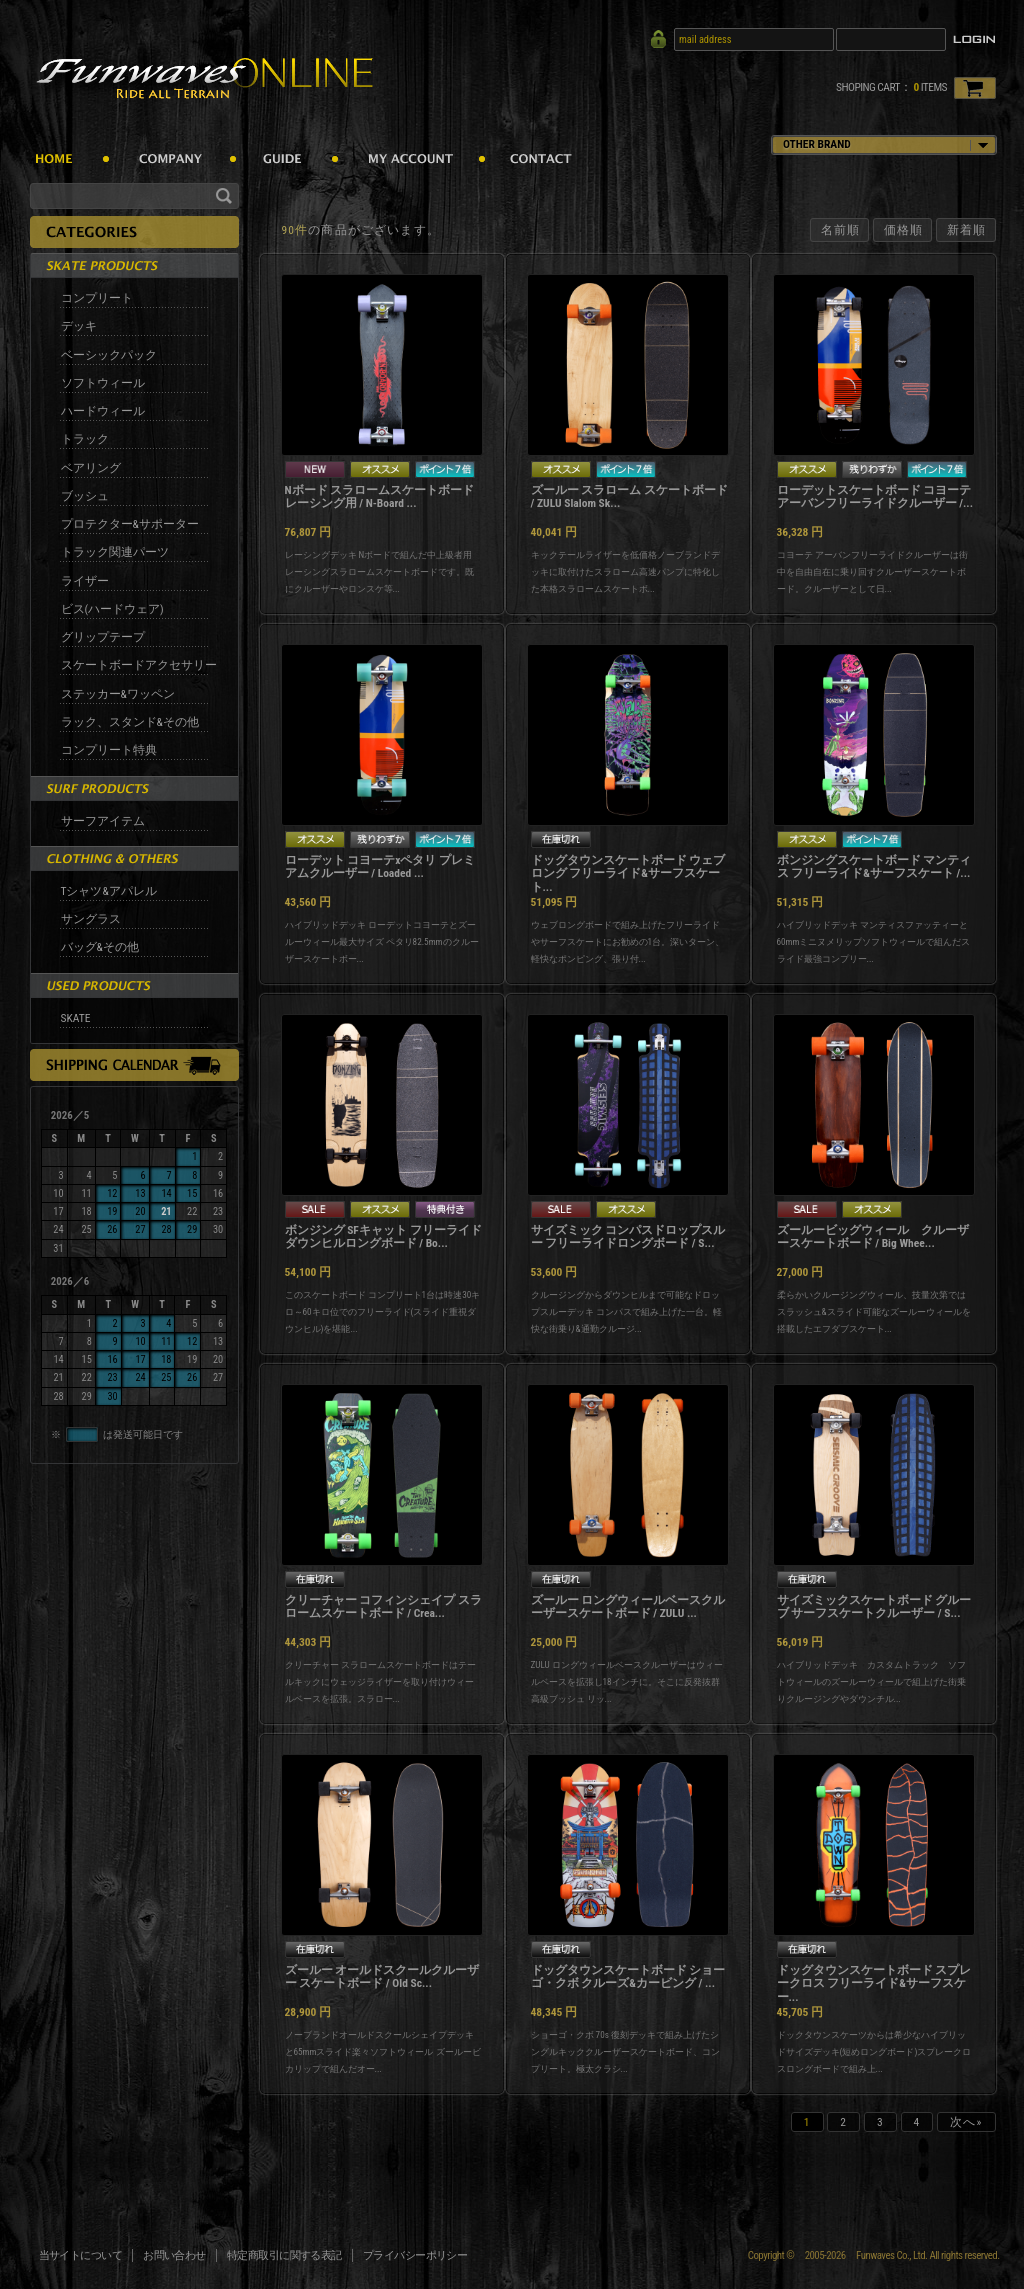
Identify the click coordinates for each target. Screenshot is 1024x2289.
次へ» (966, 2122)
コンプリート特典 (109, 750)
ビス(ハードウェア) (112, 609)
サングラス (91, 919)
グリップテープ (103, 637)
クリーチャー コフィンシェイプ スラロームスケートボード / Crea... (383, 1607)
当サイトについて (81, 2255)
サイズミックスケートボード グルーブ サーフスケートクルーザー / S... (874, 1607)
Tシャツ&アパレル (109, 891)
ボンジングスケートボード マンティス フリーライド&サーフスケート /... (874, 867)
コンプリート (97, 298)
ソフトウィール (103, 383)
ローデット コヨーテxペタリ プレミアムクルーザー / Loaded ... (380, 867)
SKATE (76, 1018)
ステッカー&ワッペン (118, 694)
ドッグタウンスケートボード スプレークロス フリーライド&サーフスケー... (874, 1984)
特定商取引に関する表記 (284, 2255)
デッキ (79, 326)
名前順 (840, 230)
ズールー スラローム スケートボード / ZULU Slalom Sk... (629, 497)
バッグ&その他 (100, 947)
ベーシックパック (109, 355)
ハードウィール (103, 411)
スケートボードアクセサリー (139, 665)
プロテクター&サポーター (130, 524)
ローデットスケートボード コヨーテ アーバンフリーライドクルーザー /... (875, 497)
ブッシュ (85, 496)
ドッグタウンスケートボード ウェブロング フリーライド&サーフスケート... (628, 874)
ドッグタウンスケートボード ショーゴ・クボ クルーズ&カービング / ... (628, 1977)
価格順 (903, 230)
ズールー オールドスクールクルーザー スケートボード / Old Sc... (382, 1977)
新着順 (966, 230)
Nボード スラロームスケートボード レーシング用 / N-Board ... (380, 497)
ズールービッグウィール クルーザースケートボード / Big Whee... (873, 1237)
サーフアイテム (103, 821)
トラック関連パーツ (115, 552)
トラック (85, 439)
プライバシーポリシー (415, 2255)
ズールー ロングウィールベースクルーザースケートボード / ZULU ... (628, 1607)
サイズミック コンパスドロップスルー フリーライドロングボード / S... (628, 1237)
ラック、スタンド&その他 (130, 722)
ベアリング (91, 468)
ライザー (85, 581)
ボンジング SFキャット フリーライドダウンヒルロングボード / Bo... (383, 1237)
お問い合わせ (174, 2255)
